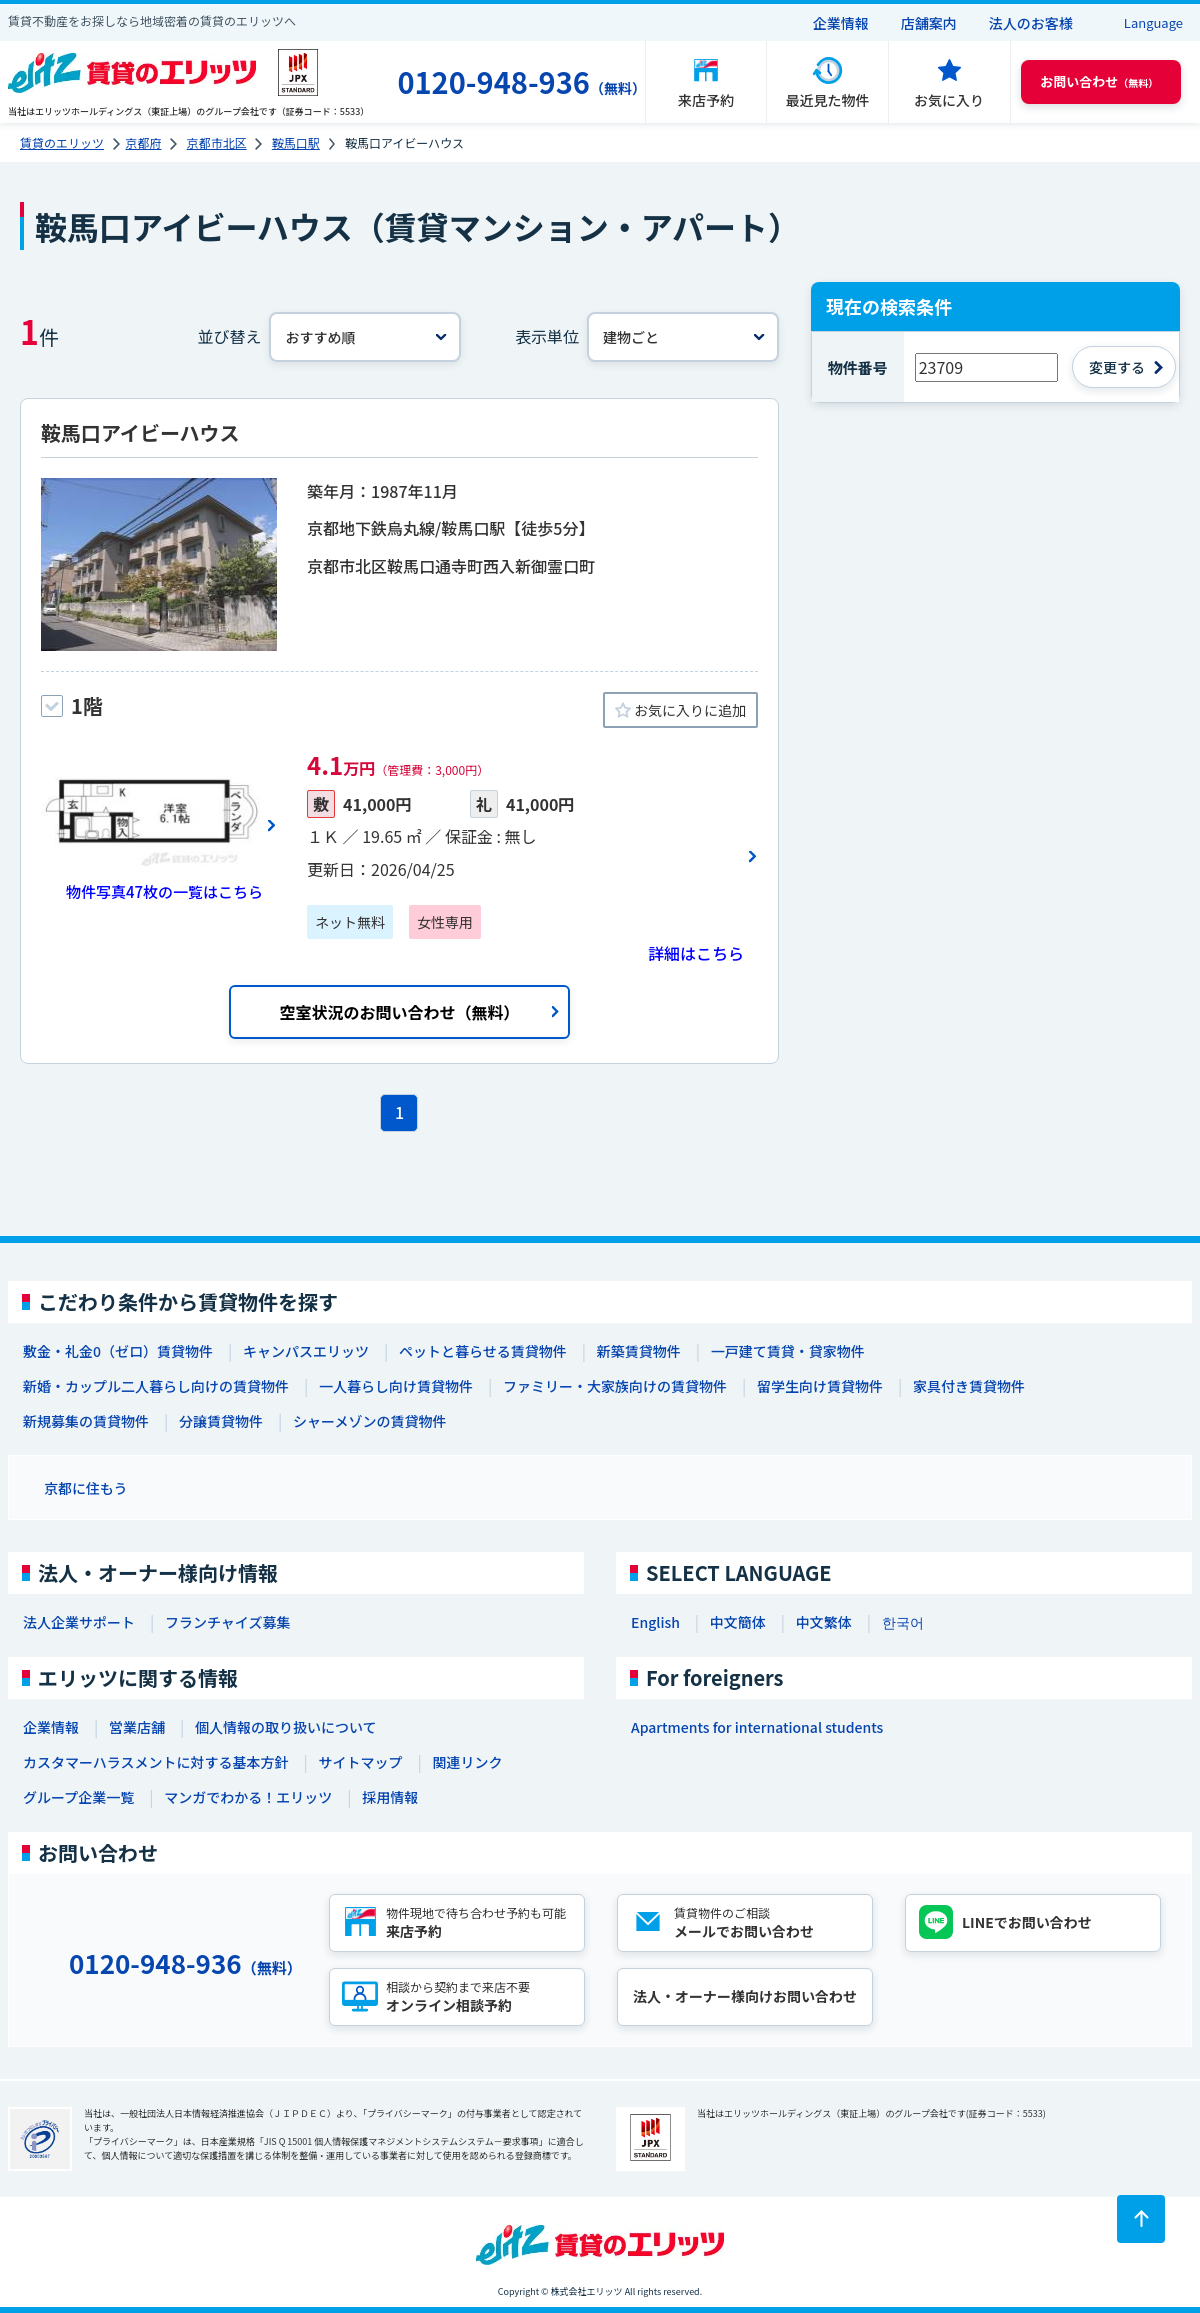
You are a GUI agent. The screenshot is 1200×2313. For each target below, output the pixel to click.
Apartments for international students (757, 1727)
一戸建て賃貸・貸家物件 (788, 1351)
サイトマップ (360, 1762)
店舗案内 (929, 23)
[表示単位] (683, 337)
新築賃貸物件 (639, 1351)
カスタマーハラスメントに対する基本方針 (155, 1762)
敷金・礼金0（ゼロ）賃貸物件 (118, 1351)
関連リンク (467, 1762)
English (655, 1622)
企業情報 (841, 23)
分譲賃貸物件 (221, 1421)
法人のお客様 (1031, 23)
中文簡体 (738, 1622)
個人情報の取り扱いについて (286, 1727)
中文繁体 (824, 1622)
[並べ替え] (365, 337)
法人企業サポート (79, 1622)
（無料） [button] (1099, 81)
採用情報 (390, 1797)
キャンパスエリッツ (306, 1351)
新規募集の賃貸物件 (86, 1421)
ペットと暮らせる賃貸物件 (483, 1351)
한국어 (903, 1622)
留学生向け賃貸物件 (820, 1386)
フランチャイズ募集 (227, 1622)
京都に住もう (86, 1488)
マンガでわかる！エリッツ (248, 1797)
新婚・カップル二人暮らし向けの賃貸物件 (156, 1386)
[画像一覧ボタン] (159, 825)
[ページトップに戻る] (1141, 2219)
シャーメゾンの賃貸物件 (369, 1421)
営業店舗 (137, 1727)
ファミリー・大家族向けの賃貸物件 (615, 1386)
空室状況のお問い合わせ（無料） (399, 1012)
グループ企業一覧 (78, 1797)
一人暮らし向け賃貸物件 (396, 1386)
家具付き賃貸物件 (969, 1386)
